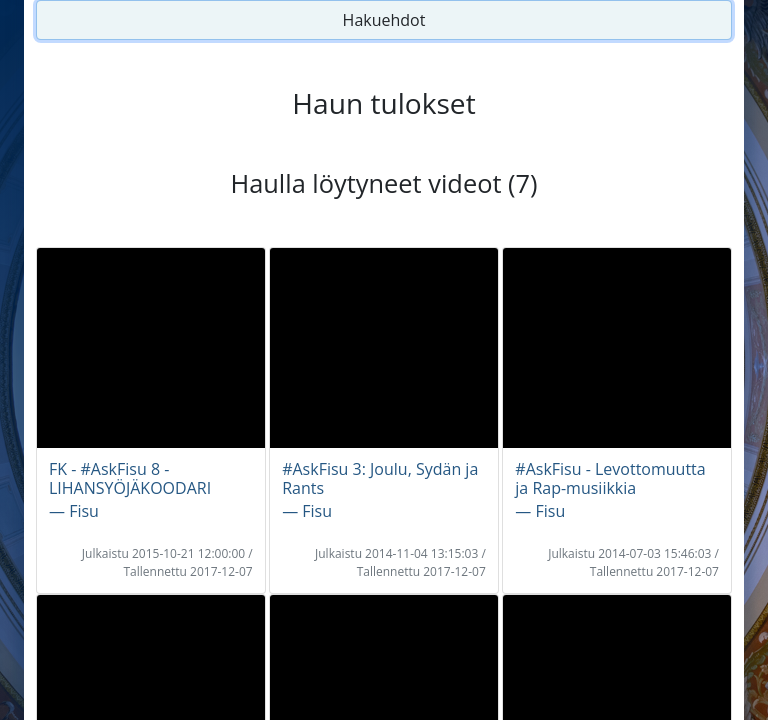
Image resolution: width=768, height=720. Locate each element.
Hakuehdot (384, 20)
